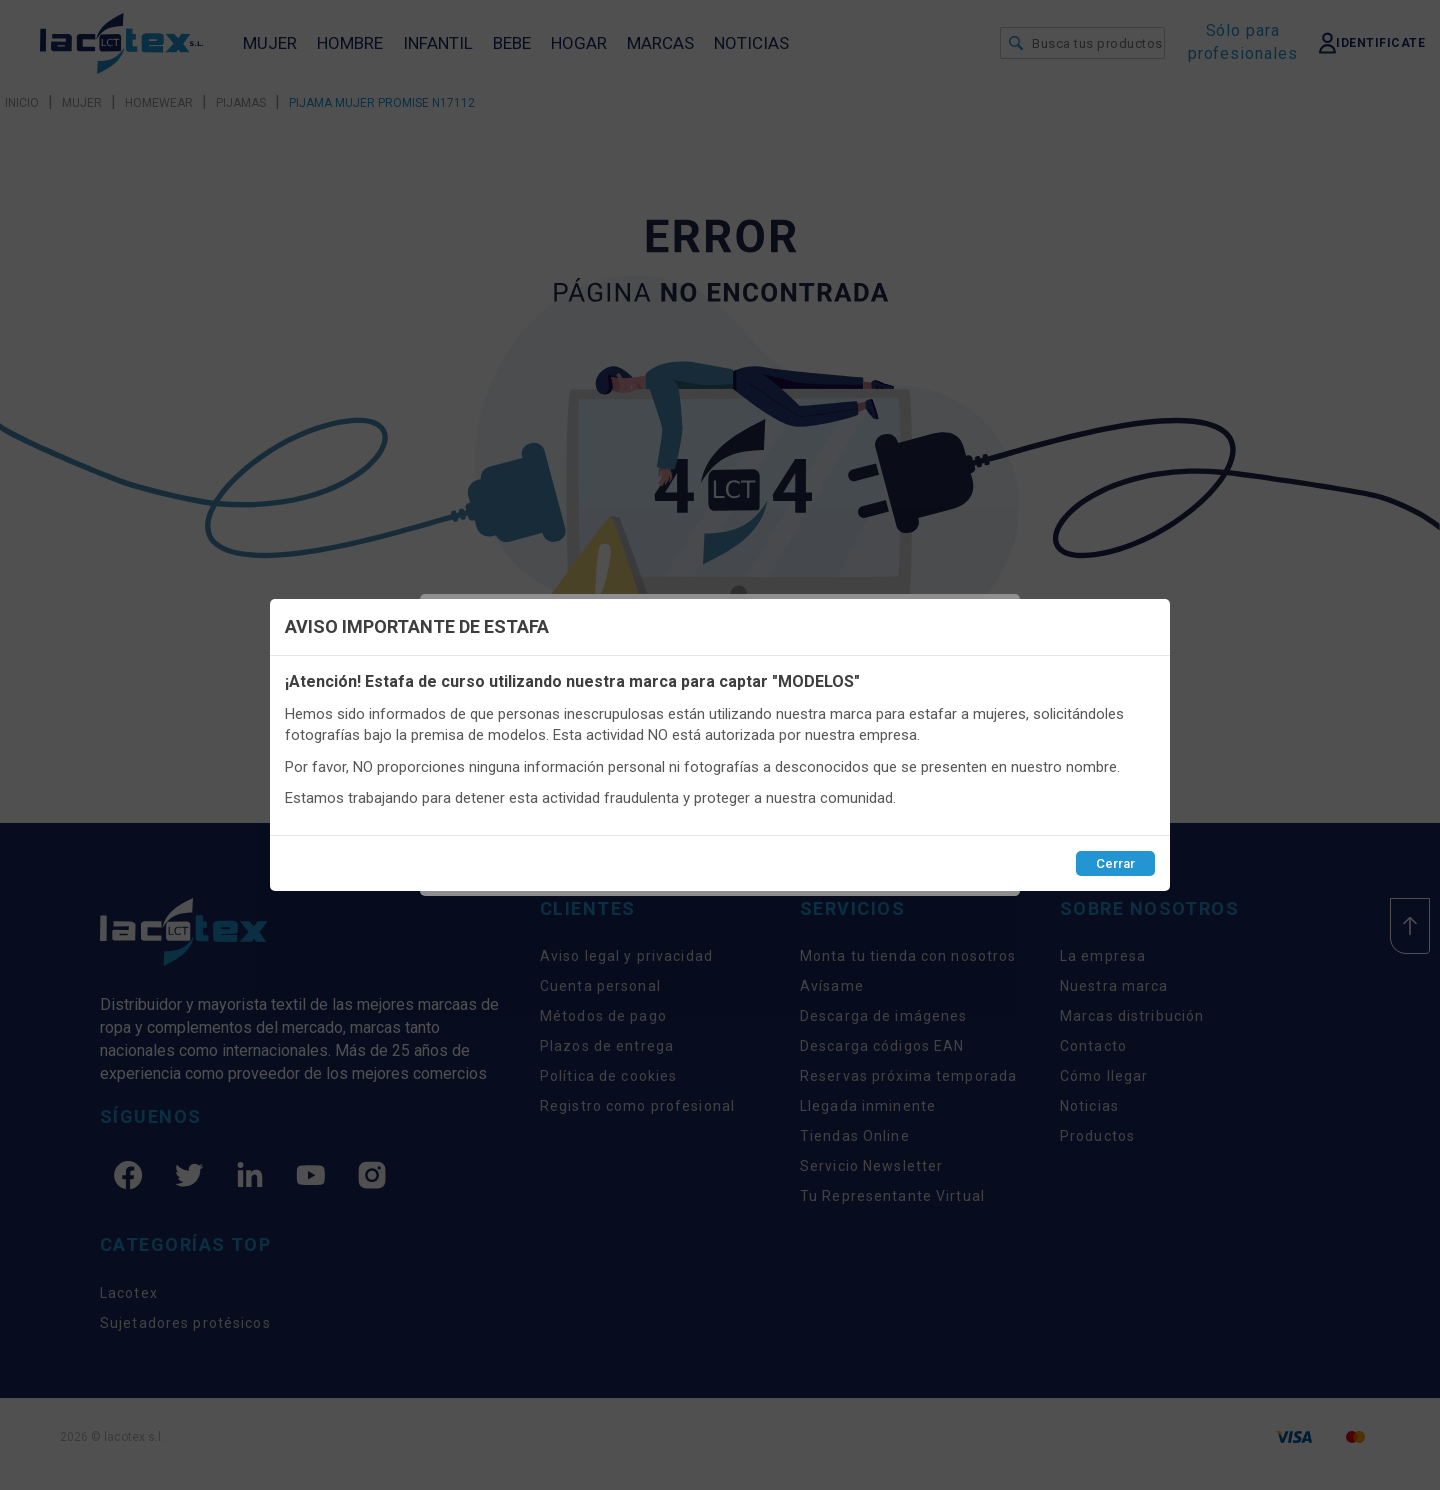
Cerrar (1115, 863)
